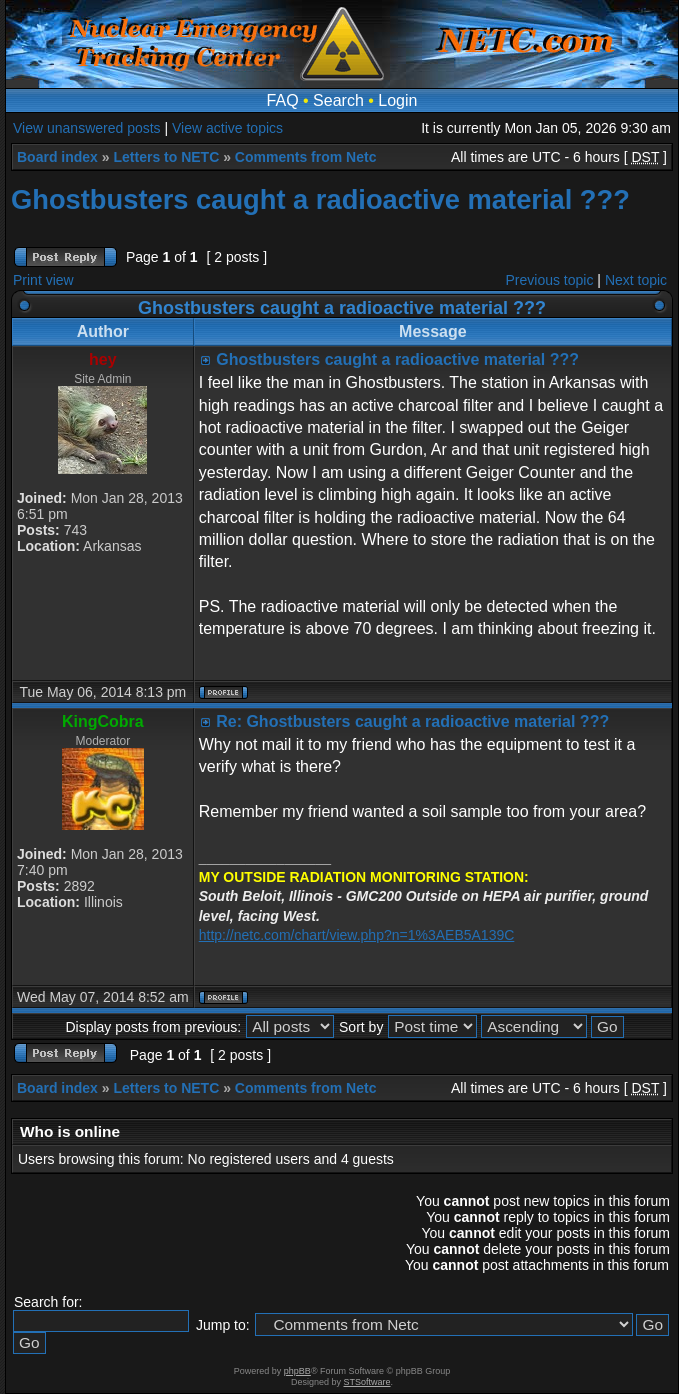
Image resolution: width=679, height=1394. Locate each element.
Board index (57, 157)
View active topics (227, 128)
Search (338, 100)
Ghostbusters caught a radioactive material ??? (320, 199)
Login (397, 100)
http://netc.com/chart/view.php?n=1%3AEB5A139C (357, 935)
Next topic (636, 280)
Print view (43, 280)
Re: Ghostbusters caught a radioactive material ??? (412, 721)
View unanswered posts (87, 128)
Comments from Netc (306, 157)
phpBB (297, 1371)
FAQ (283, 100)
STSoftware (367, 1382)
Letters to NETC (166, 157)
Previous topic (550, 280)
